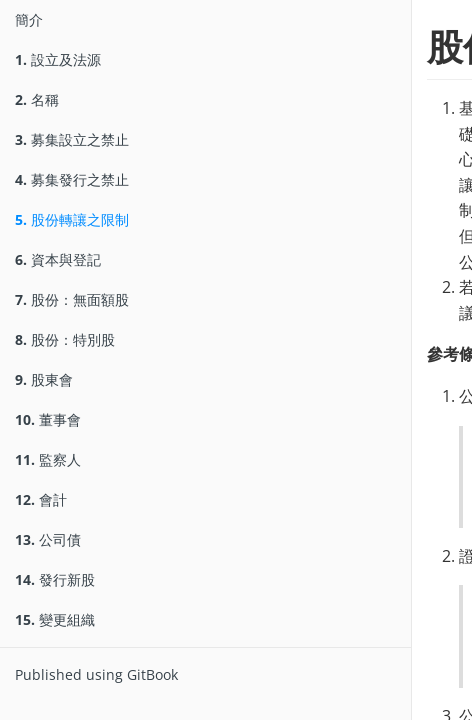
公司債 (48, 539)
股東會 (44, 379)
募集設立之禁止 (72, 139)
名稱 (37, 99)
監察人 (48, 459)
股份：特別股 (65, 339)
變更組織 (55, 619)
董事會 (48, 419)
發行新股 (55, 579)
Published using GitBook (96, 674)
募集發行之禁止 (72, 179)
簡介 (29, 19)
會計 (41, 499)
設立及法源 (58, 59)
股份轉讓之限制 (72, 219)
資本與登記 (58, 259)
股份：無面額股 (72, 299)
